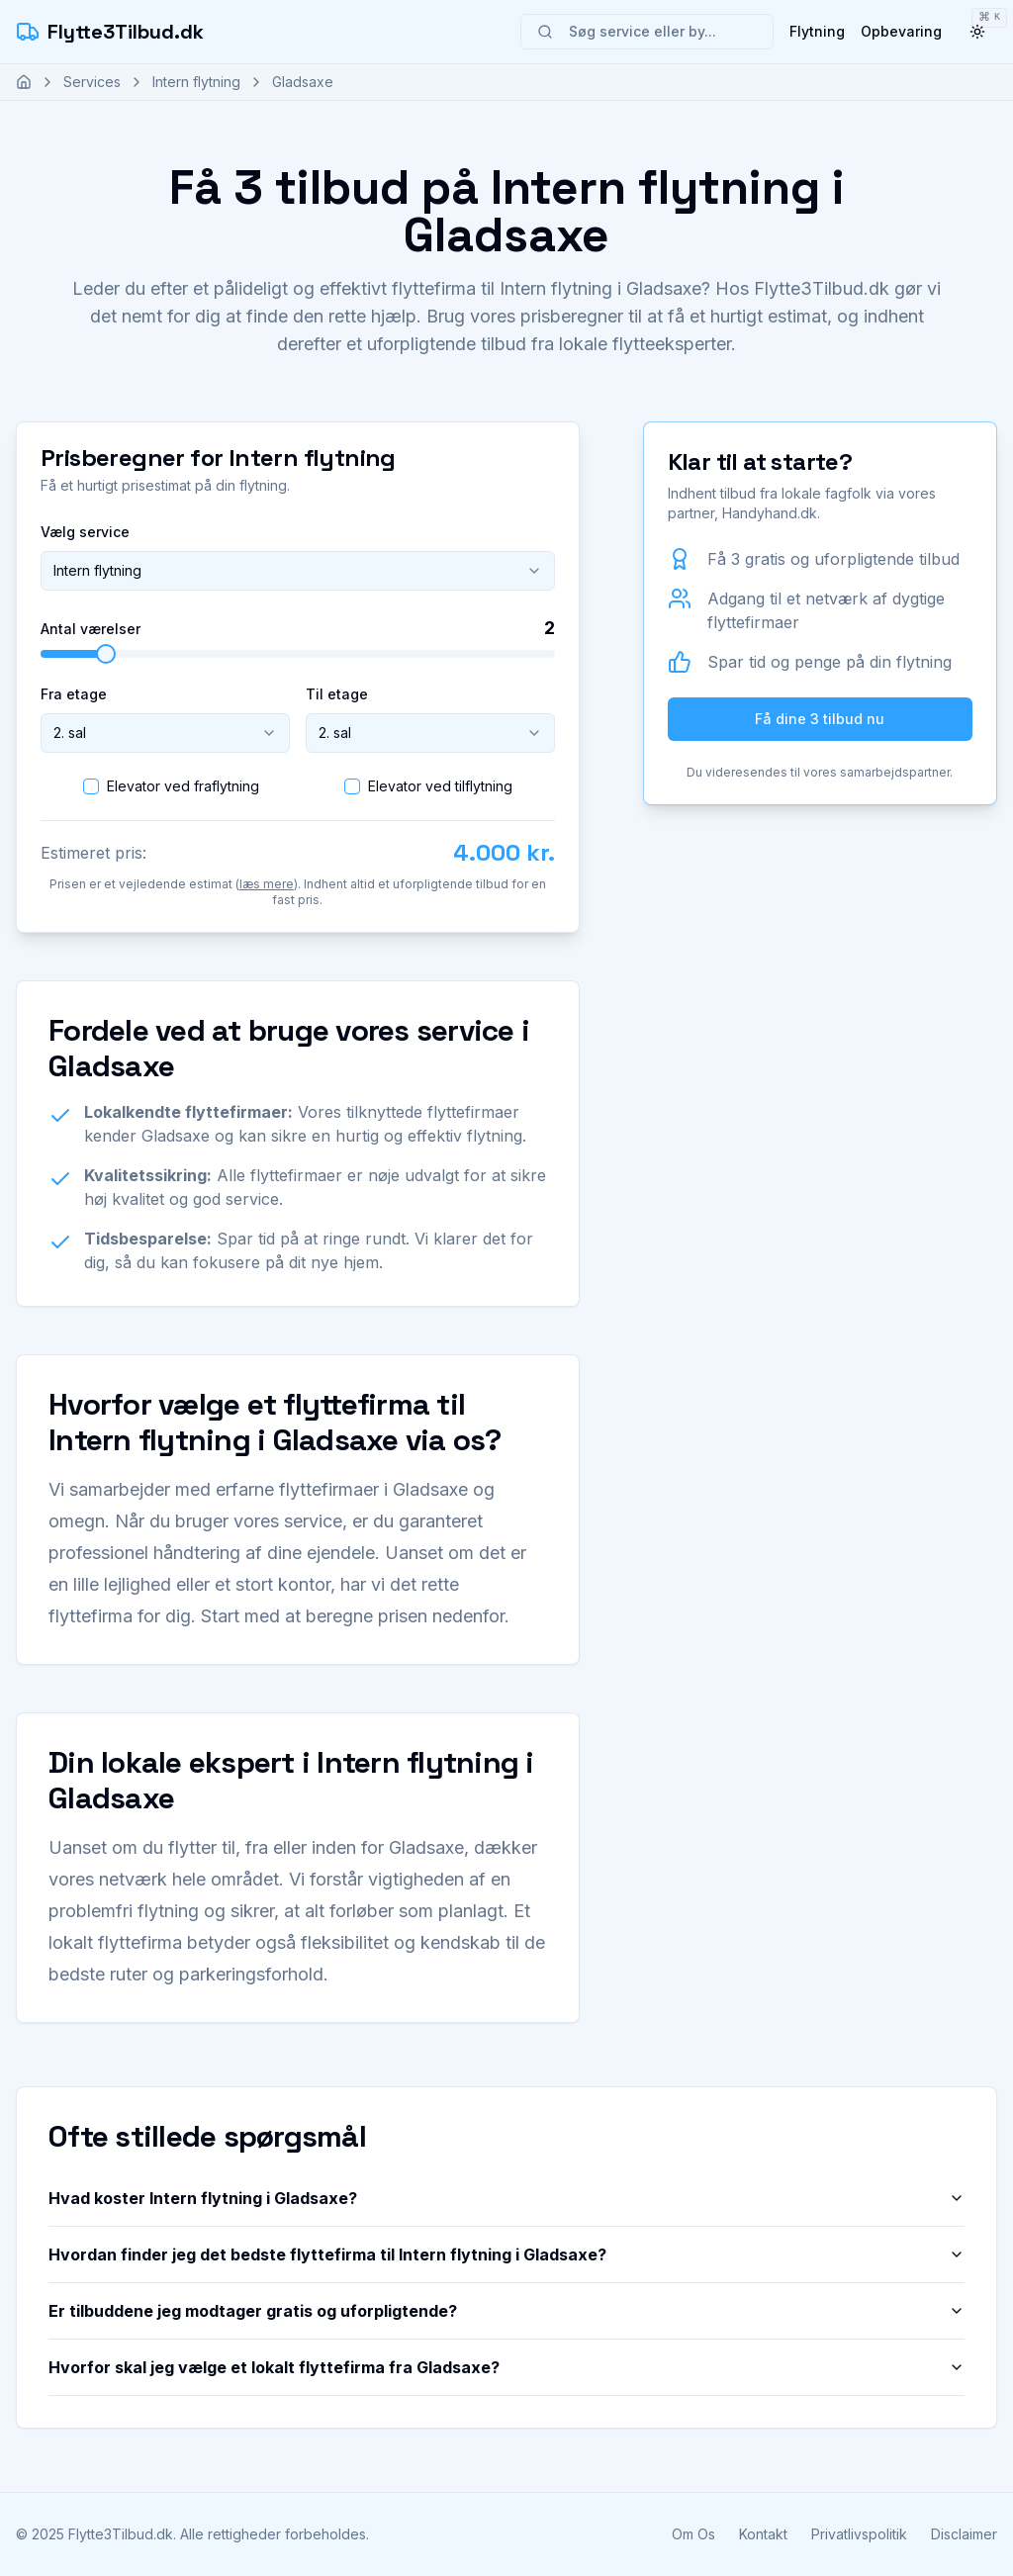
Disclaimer (964, 2534)
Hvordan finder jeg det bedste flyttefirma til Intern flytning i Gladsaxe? (506, 2254)
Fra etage (74, 694)
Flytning (817, 31)
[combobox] (298, 571)
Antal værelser (90, 629)
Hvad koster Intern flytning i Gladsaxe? (506, 2198)
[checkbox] (91, 786)
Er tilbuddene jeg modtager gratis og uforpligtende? (506, 2311)
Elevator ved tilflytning (440, 786)
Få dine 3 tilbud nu (819, 718)
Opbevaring (901, 31)
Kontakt (763, 2534)
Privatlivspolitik (859, 2534)
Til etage (337, 694)
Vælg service (85, 531)
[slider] (106, 654)
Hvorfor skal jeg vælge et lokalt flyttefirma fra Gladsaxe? (506, 2367)
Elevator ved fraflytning (183, 786)
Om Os (693, 2534)
